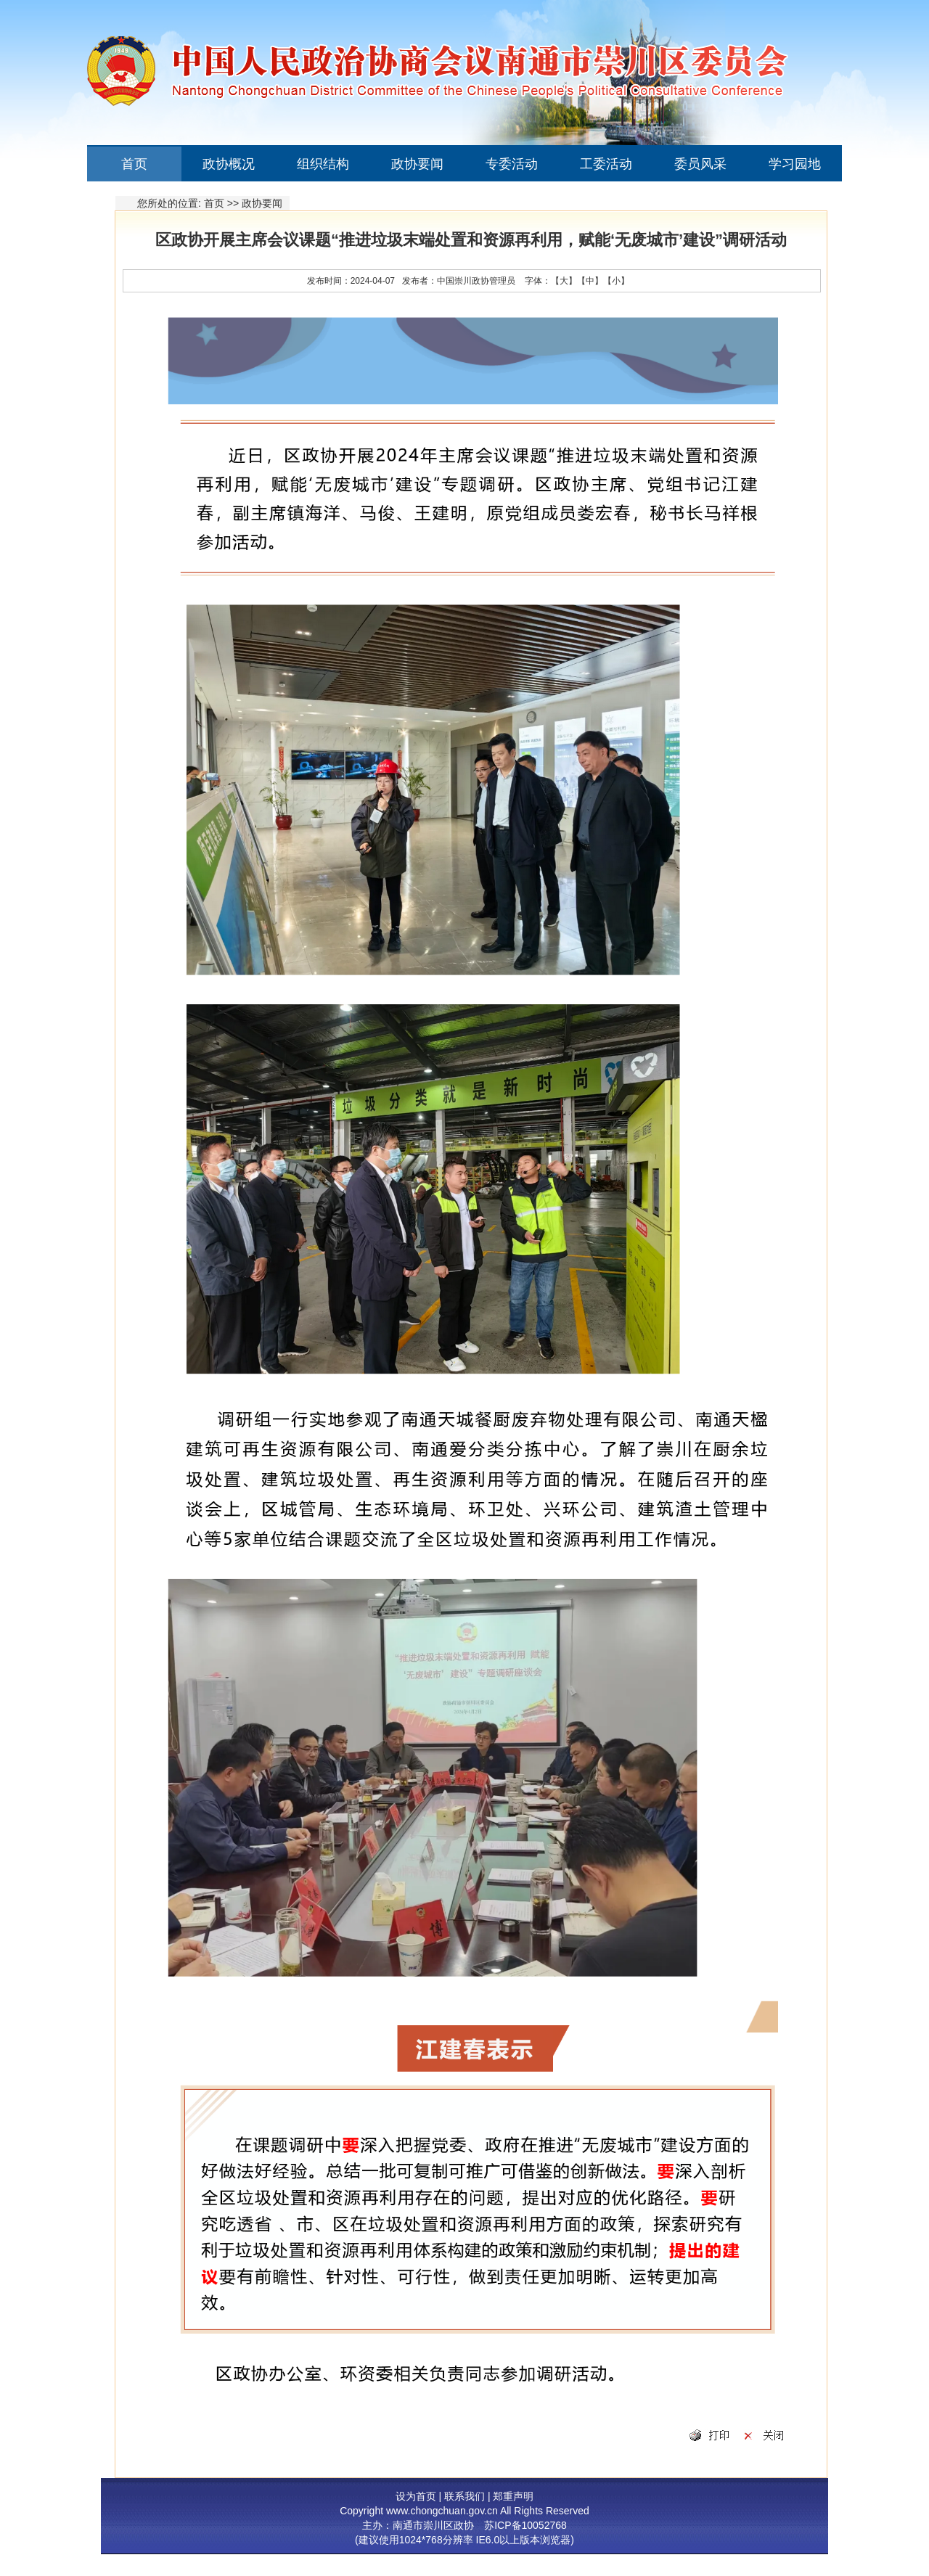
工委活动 (606, 164)
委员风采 (700, 164)
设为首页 (416, 2496)
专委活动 (512, 164)
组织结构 (323, 164)
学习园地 (795, 164)
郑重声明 (513, 2496)
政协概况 (228, 164)
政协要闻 (417, 164)
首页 (134, 164)
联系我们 (464, 2496)
